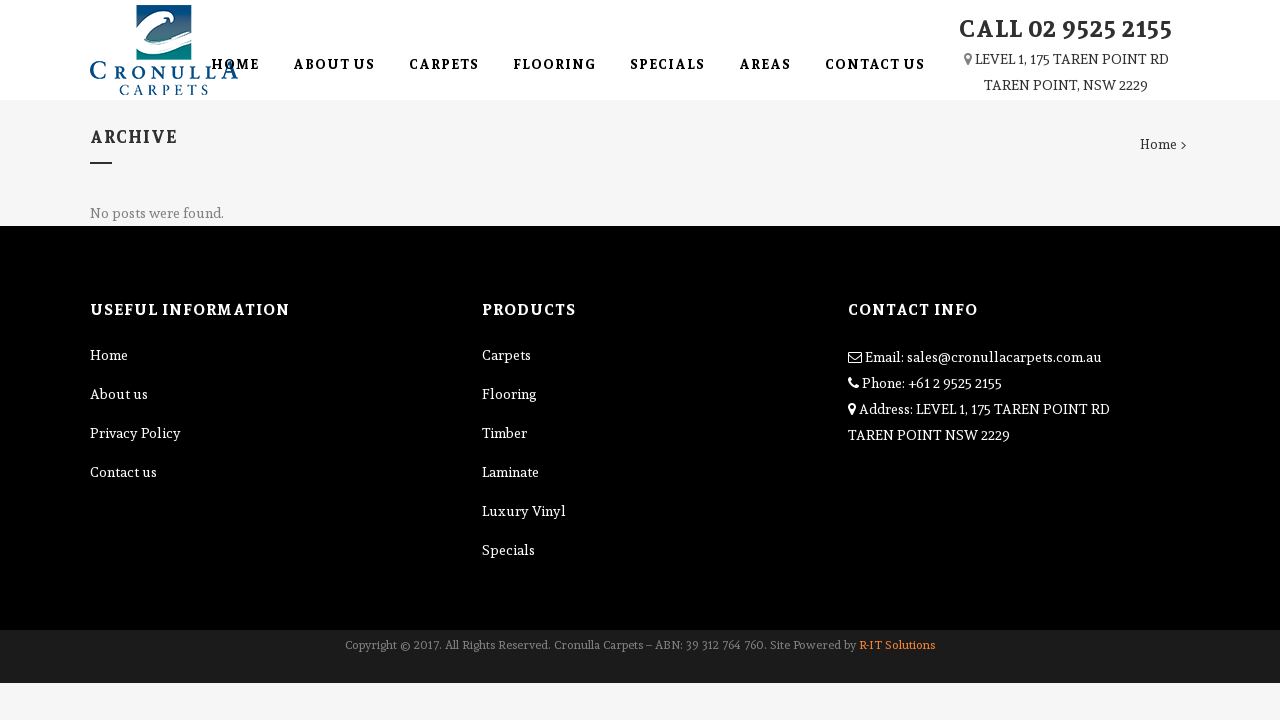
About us (119, 394)
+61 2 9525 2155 (955, 383)
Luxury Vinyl (524, 511)
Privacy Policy (135, 433)
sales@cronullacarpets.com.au (1004, 357)
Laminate (510, 472)
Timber (504, 433)
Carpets (506, 355)
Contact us (123, 472)
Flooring (509, 394)
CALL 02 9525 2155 (1066, 28)
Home (1158, 144)
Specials (508, 550)
